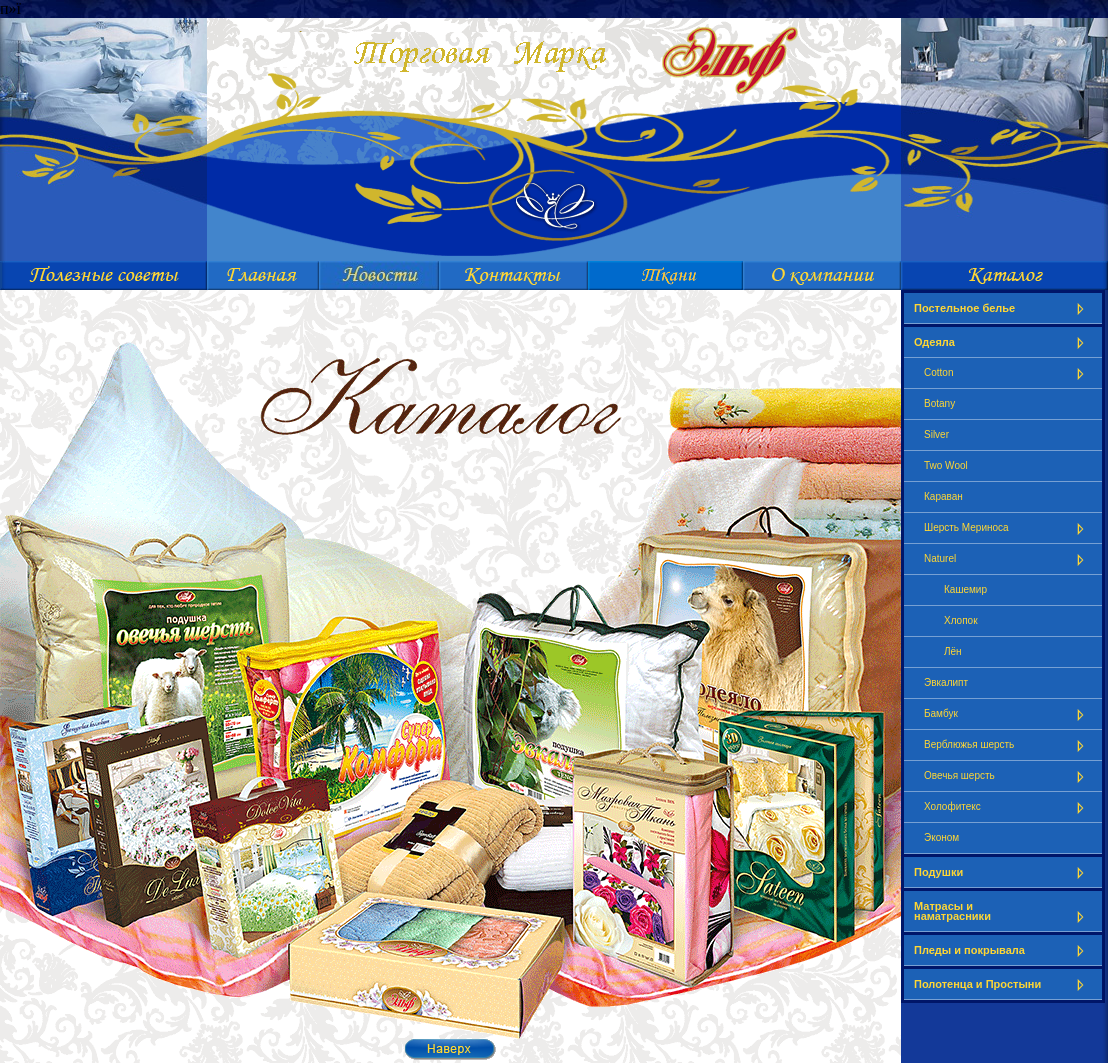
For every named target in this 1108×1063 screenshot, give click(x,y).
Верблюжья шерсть (1008, 745)
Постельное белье (1003, 308)
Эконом (941, 837)
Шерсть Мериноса (1008, 528)
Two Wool (946, 465)
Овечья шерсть (1008, 776)
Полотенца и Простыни (1003, 984)
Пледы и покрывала (1003, 950)
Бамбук (1008, 714)
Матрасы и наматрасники (1003, 911)
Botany (939, 403)
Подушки (1003, 872)
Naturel (1008, 559)
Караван (943, 496)
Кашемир (965, 589)
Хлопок (961, 620)
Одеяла (1003, 342)
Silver (936, 434)
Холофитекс (1008, 807)
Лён (953, 651)
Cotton (1008, 373)
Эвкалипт (946, 682)
